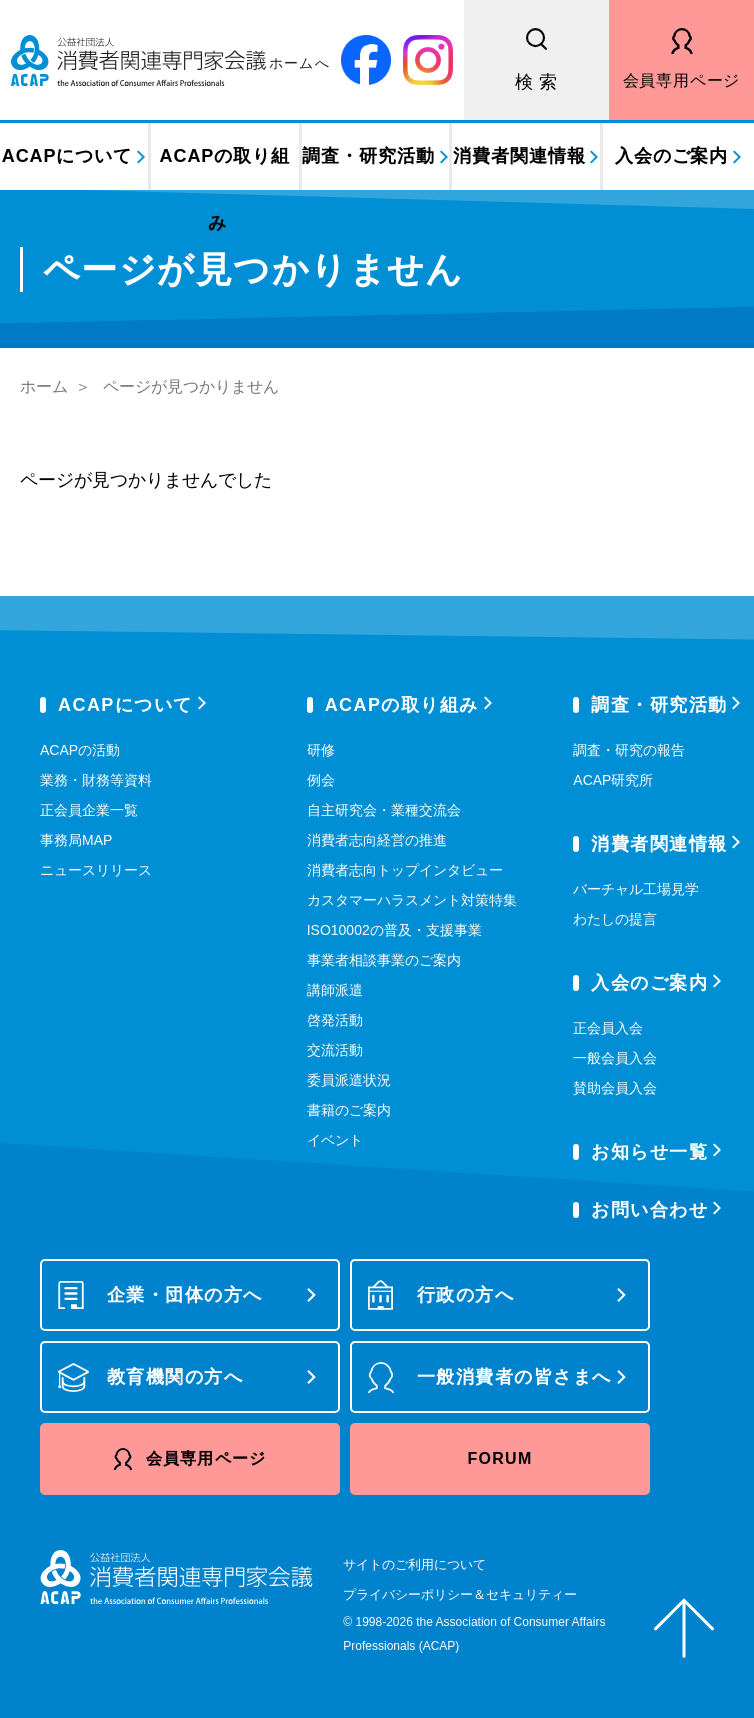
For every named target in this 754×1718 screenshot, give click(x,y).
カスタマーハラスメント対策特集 (412, 900)
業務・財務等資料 (96, 780)
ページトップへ (684, 1628)
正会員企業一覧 (89, 810)
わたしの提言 (615, 919)
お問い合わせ (649, 1210)
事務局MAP (76, 840)
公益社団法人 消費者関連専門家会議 (170, 60)
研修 (321, 750)
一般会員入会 (615, 1058)
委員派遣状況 (349, 1080)
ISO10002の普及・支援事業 (394, 930)
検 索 (537, 82)
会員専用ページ (682, 80)
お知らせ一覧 (649, 1152)
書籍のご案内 (349, 1110)
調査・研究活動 (368, 156)
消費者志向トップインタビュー (405, 870)
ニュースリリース (96, 870)
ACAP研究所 (613, 780)
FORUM (499, 1458)
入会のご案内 (671, 156)
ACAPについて (67, 156)
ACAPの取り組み (225, 168)
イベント (335, 1140)
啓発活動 (335, 1020)
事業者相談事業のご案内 (384, 960)
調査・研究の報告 (629, 750)
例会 (321, 780)
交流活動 (335, 1050)
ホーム (44, 386)
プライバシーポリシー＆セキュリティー (460, 1594)
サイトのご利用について (414, 1564)
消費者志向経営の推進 (377, 840)
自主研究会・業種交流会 (384, 810)
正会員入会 (608, 1028)
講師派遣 (335, 990)
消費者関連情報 (519, 156)
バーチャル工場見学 (636, 889)
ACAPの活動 (80, 750)
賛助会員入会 (615, 1088)
